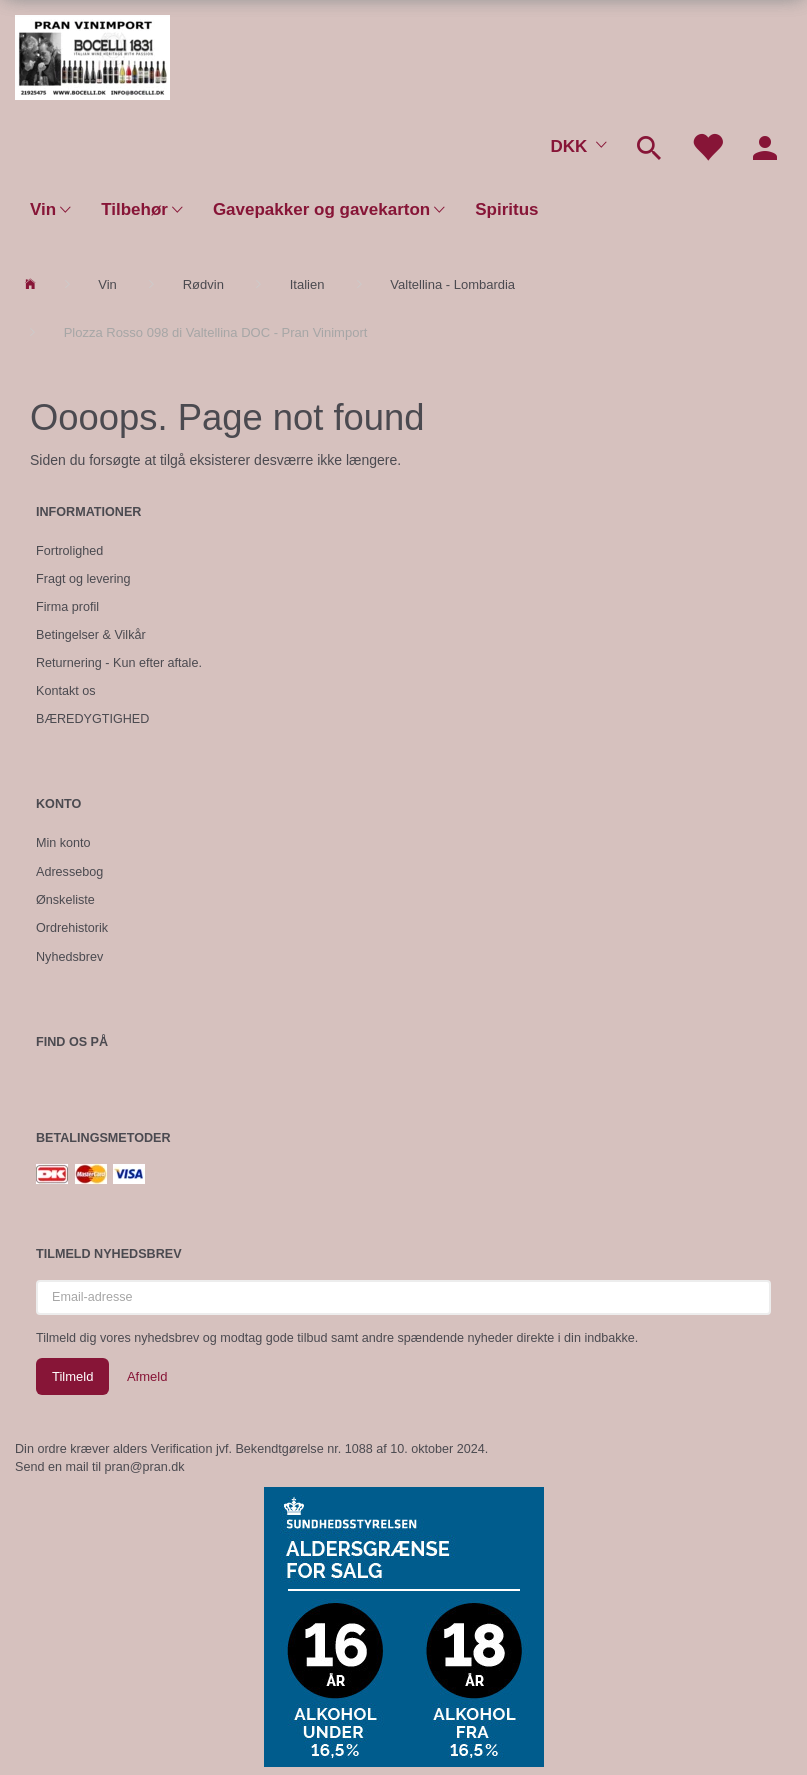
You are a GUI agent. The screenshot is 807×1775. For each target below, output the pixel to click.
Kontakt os (66, 691)
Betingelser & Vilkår (91, 635)
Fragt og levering (83, 579)
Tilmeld (72, 1376)
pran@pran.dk (145, 1467)
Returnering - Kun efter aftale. (119, 663)
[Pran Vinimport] (92, 55)
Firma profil (67, 607)
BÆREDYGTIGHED (92, 719)
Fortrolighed (69, 551)
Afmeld (147, 1376)
